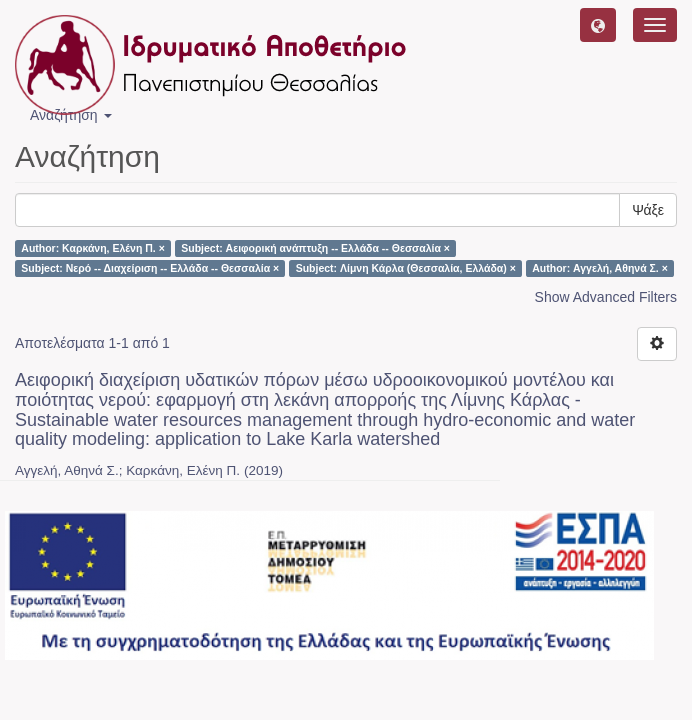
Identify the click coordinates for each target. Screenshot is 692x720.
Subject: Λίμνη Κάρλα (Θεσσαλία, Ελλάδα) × (406, 268)
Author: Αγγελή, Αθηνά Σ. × (600, 268)
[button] (598, 25)
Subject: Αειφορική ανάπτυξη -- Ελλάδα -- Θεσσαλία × (315, 248)
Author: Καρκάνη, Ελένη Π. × (92, 248)
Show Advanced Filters (606, 297)
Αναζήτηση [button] (71, 115)
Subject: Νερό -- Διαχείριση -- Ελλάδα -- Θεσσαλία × (150, 268)
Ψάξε (648, 210)
